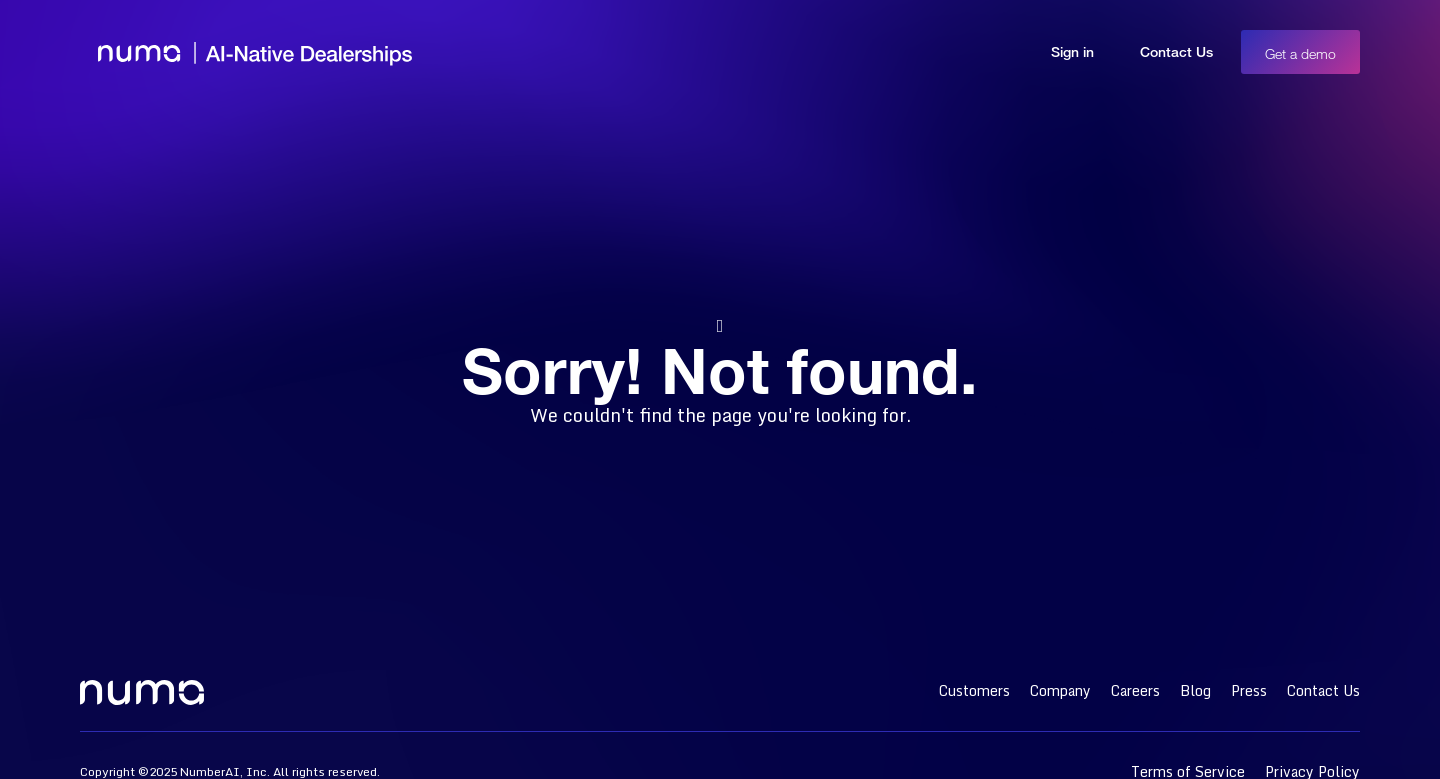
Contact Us (1176, 51)
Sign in (1072, 51)
